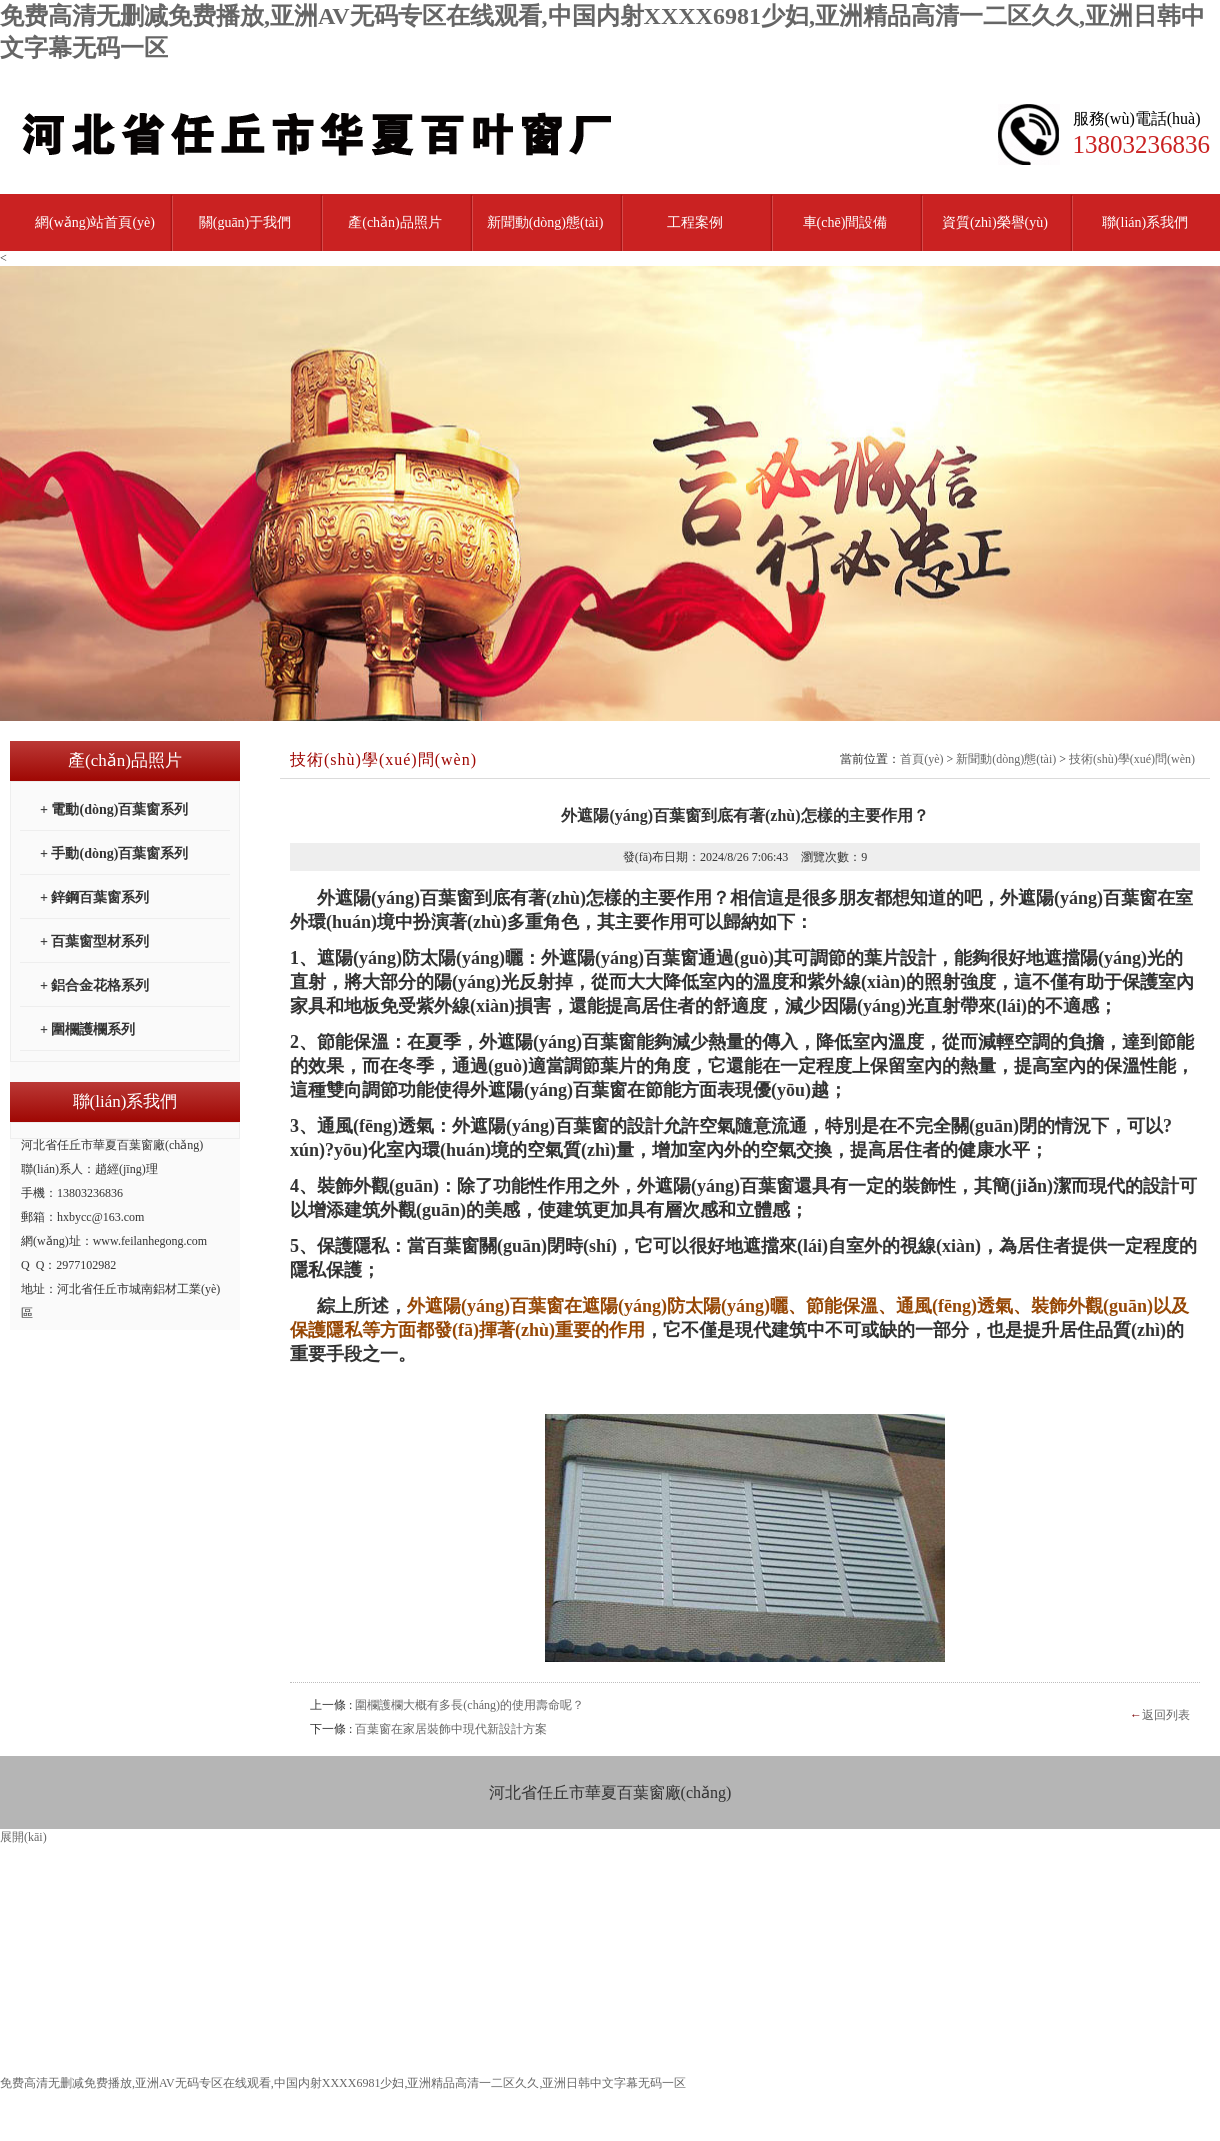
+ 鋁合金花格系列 (94, 985)
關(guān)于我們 (245, 222)
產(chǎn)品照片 (395, 222)
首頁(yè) (921, 759)
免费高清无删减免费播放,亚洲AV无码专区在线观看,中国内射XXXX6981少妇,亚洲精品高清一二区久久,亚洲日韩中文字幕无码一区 (343, 2083)
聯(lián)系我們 (1145, 222)
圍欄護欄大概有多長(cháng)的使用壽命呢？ (469, 1705)
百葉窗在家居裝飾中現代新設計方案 (451, 1729)
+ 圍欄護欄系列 (87, 1029)
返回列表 (1166, 1715)
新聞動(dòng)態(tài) (545, 222)
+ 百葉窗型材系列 (94, 941)
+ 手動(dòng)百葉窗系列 (114, 853)
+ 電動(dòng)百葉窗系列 (114, 809)
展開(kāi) (23, 1837)
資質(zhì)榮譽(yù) (995, 222)
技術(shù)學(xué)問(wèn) (1132, 759)
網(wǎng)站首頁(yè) (95, 222)
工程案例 (695, 222)
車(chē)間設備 (845, 222)
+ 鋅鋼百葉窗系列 (94, 897)
